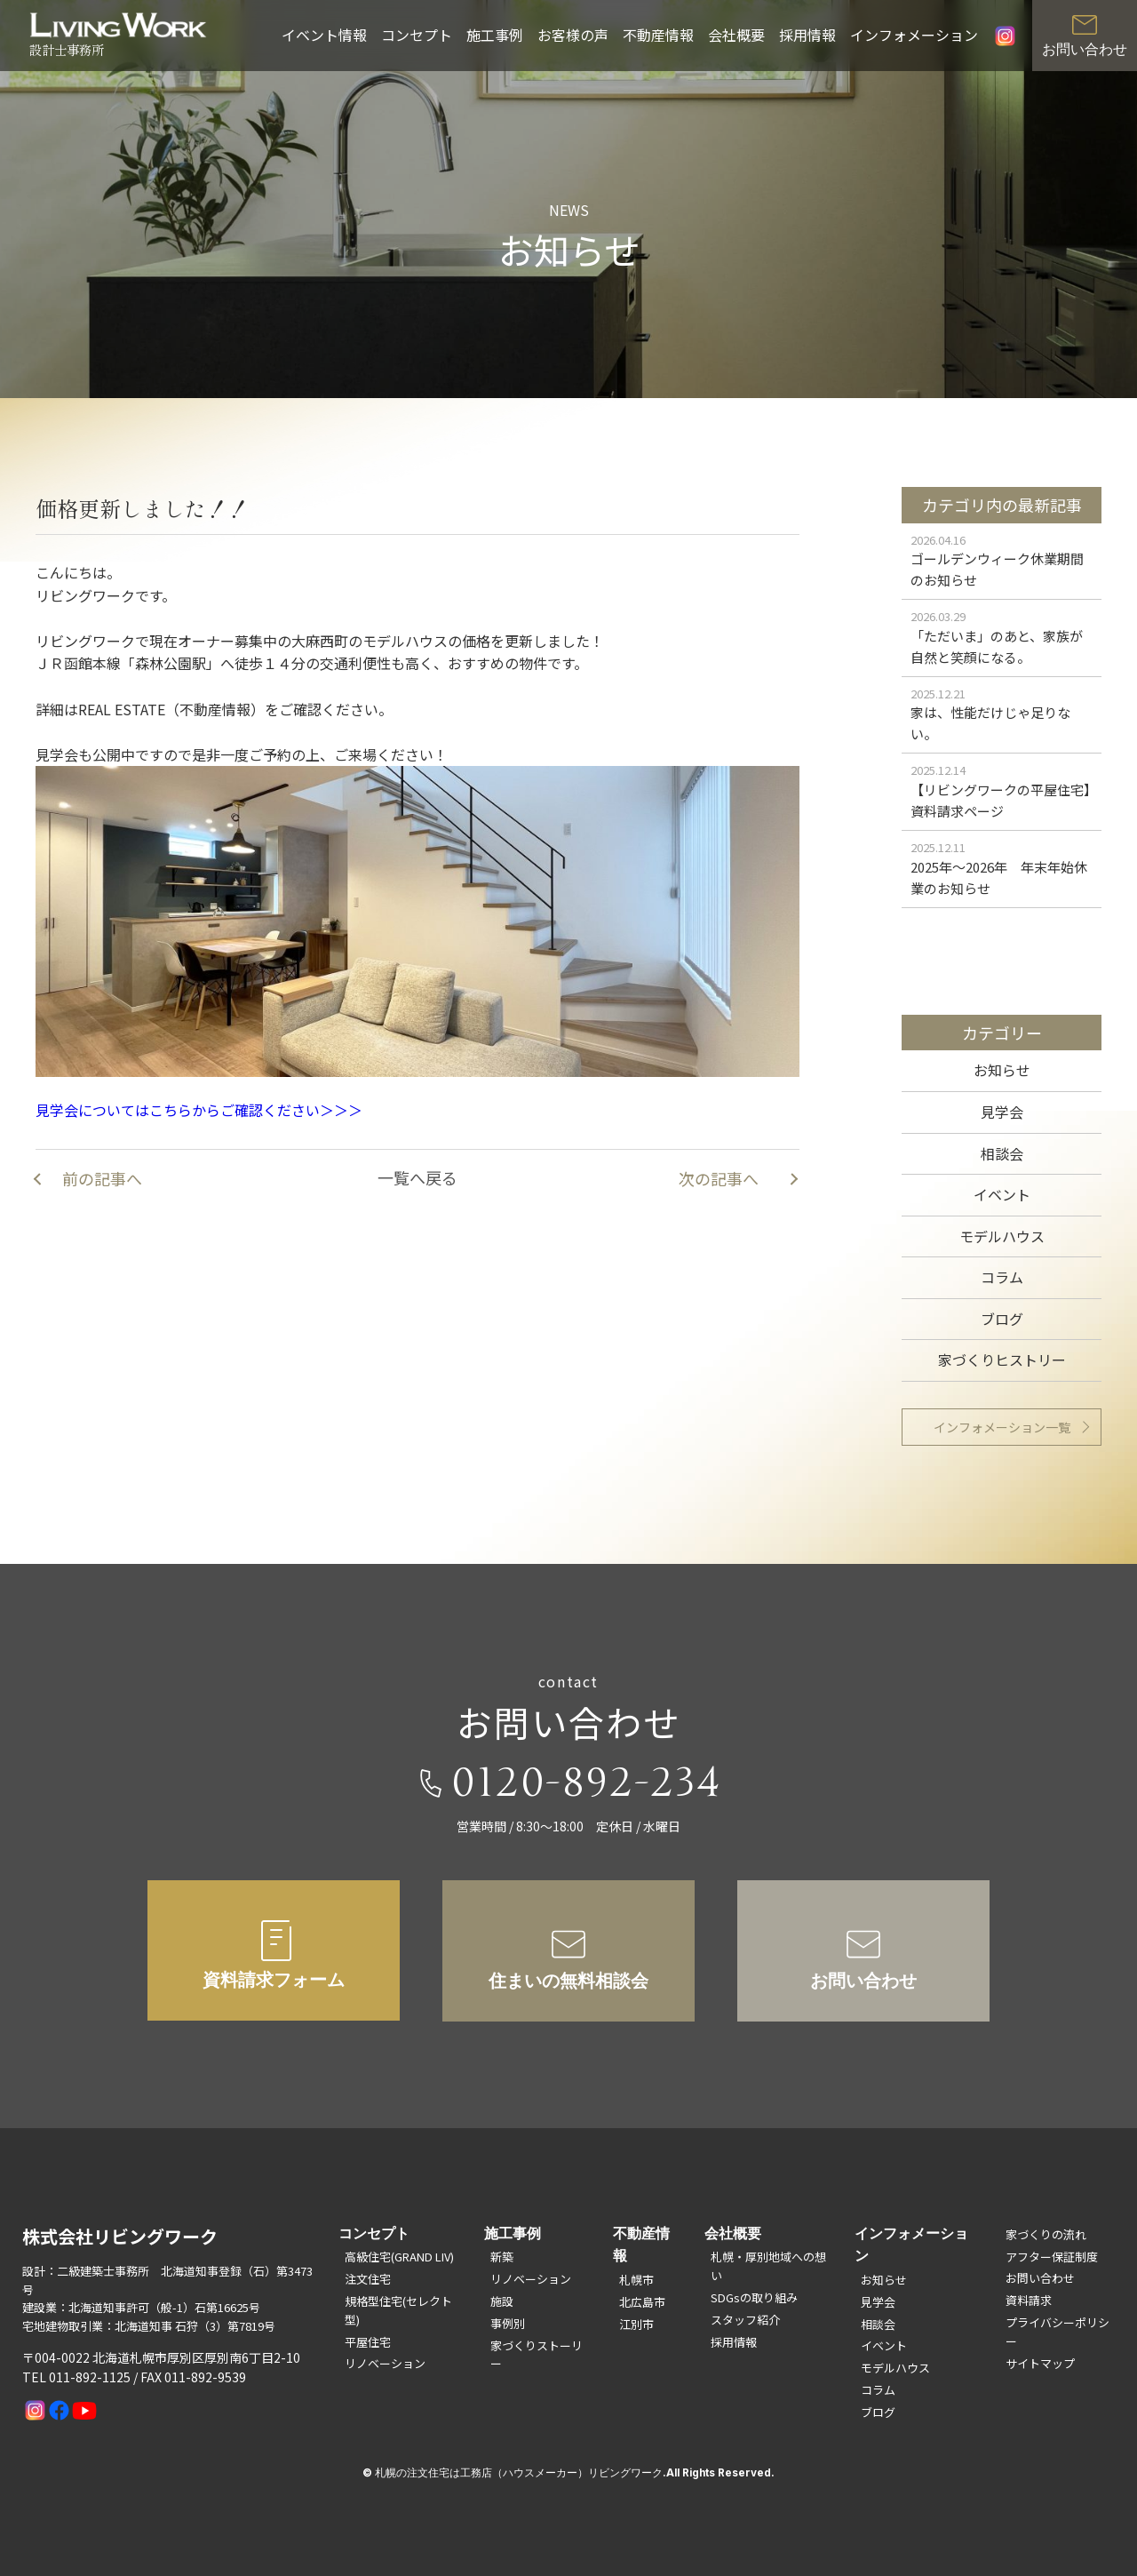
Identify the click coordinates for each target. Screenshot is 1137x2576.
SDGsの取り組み (754, 2297)
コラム (1002, 1277)
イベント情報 (324, 34)
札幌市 (636, 2279)
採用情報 (807, 34)
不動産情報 (658, 34)
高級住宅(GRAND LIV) (399, 2256)
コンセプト (416, 34)
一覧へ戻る (417, 1177)
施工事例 (494, 34)
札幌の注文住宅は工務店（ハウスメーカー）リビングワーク (519, 2473)
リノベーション (385, 2363)
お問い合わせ (1040, 2277)
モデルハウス (1002, 1236)
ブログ (1002, 1318)
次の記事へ (719, 1178)
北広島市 (642, 2301)
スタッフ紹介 (745, 2319)
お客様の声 (572, 34)
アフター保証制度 (1052, 2256)
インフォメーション (914, 34)
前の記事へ (102, 1178)
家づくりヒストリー (1002, 1359)
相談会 (1002, 1153)
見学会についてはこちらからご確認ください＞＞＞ (199, 1162)
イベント (1002, 1194)
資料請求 (1029, 2300)
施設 (501, 2301)
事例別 (507, 2323)
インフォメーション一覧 (1002, 1427)
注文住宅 (368, 2278)
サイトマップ (1040, 2363)
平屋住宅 (368, 2341)
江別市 (636, 2324)
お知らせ (1002, 1070)
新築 (501, 2256)
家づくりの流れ (1046, 2234)
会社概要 (736, 34)
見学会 (1002, 1111)
